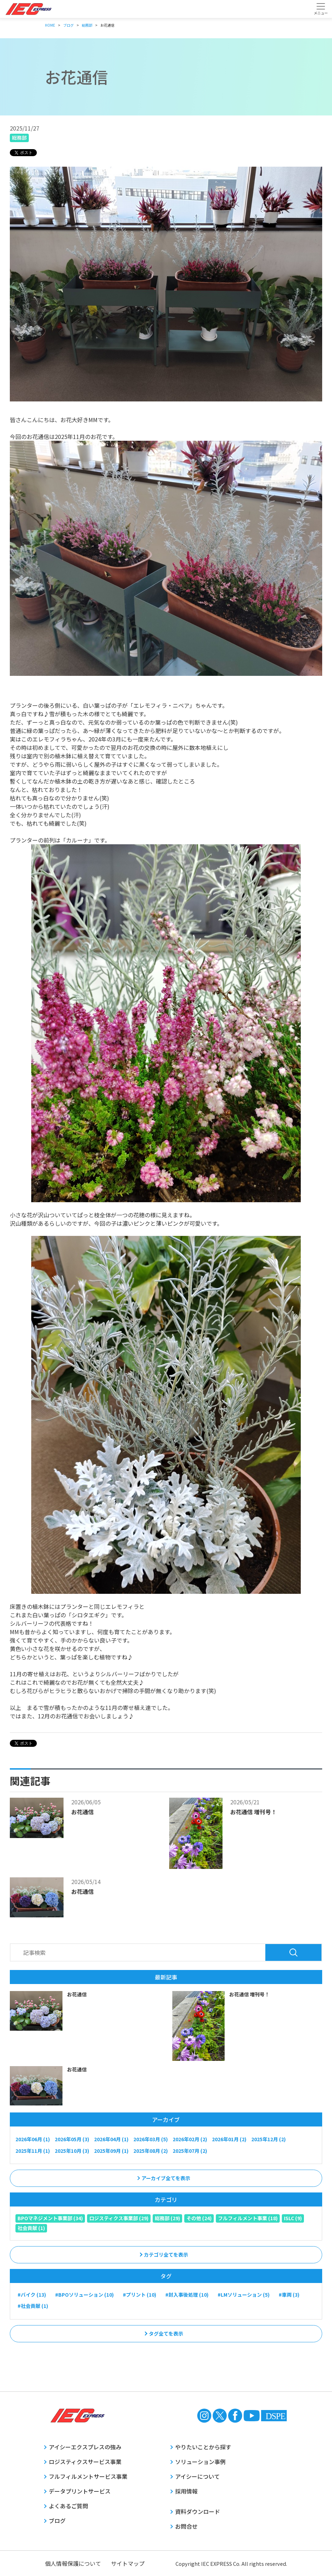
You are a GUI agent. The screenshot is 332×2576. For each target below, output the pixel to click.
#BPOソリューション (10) (84, 2294)
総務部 (19, 137)
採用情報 (186, 2491)
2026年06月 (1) (32, 2139)
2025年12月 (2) (268, 2139)
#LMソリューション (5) (244, 2294)
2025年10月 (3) (72, 2150)
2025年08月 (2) (150, 2150)
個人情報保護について (73, 2563)
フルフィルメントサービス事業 (88, 2476)
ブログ (57, 2520)
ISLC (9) (293, 2218)
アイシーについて (197, 2476)
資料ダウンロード (197, 2511)
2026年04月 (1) (111, 2139)
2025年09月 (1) (111, 2150)
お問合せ (186, 2526)
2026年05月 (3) (72, 2139)
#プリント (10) (139, 2294)
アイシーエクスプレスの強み (85, 2447)
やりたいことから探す (203, 2447)
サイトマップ (128, 2563)
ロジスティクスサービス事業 (85, 2461)
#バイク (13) (32, 2294)
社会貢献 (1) (31, 2227)
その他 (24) (199, 2218)
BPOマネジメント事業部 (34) (50, 2218)
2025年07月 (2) (190, 2150)
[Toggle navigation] (321, 8)
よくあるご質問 (68, 2506)
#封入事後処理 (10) (186, 2294)
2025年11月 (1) (32, 2150)
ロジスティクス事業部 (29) (118, 2218)
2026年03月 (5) (150, 2139)
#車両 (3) (289, 2294)
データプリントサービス (80, 2491)
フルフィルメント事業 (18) (248, 2218)
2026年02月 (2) (190, 2139)
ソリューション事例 (200, 2461)
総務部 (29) (167, 2218)
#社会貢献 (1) (33, 2305)
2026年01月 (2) (229, 2139)
